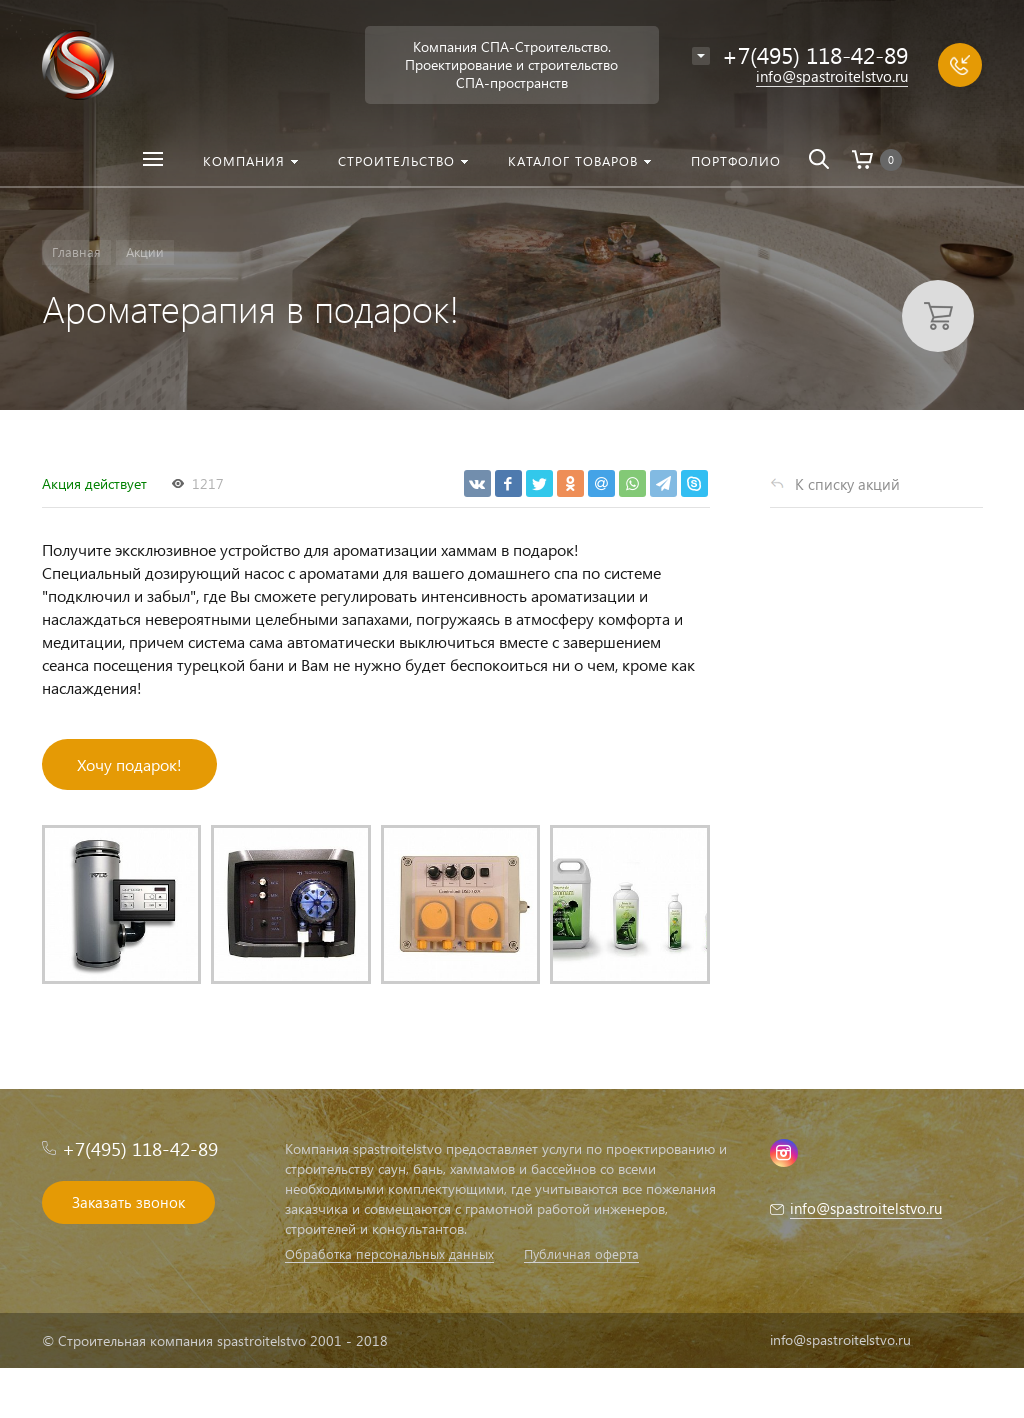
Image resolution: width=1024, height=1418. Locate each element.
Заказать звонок (128, 1202)
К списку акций (847, 484)
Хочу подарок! (129, 764)
